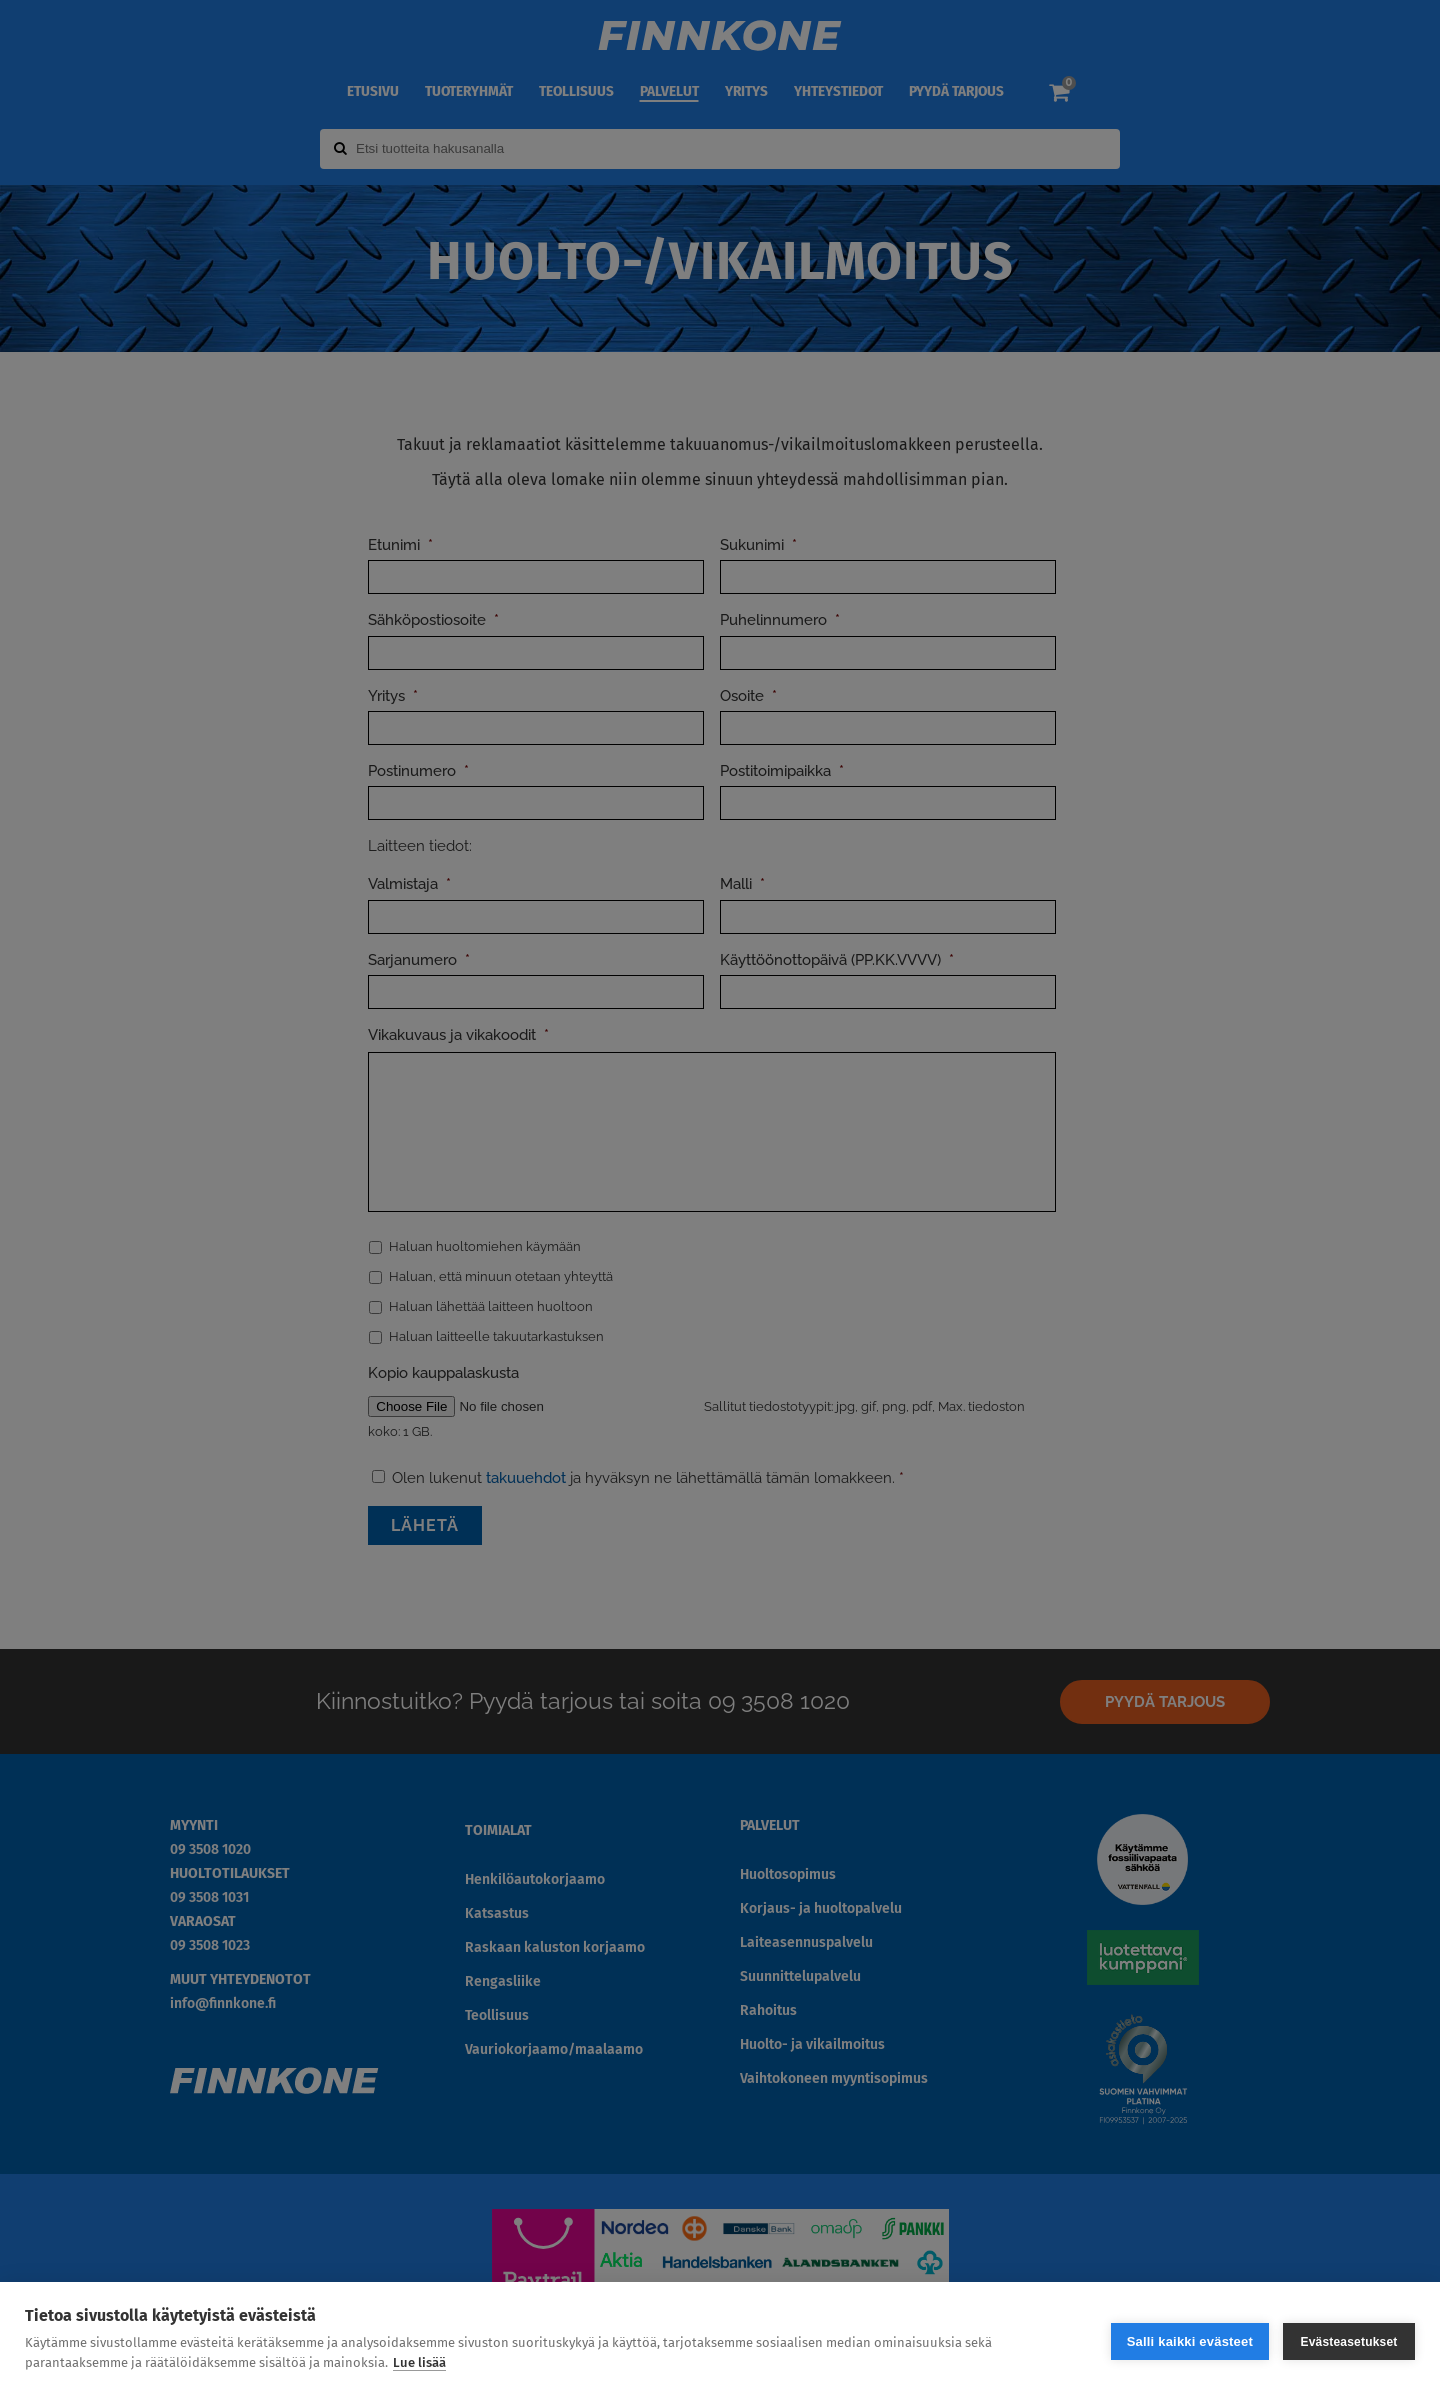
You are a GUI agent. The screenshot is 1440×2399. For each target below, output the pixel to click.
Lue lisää (419, 2362)
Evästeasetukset (1348, 2341)
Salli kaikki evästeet (1190, 2340)
